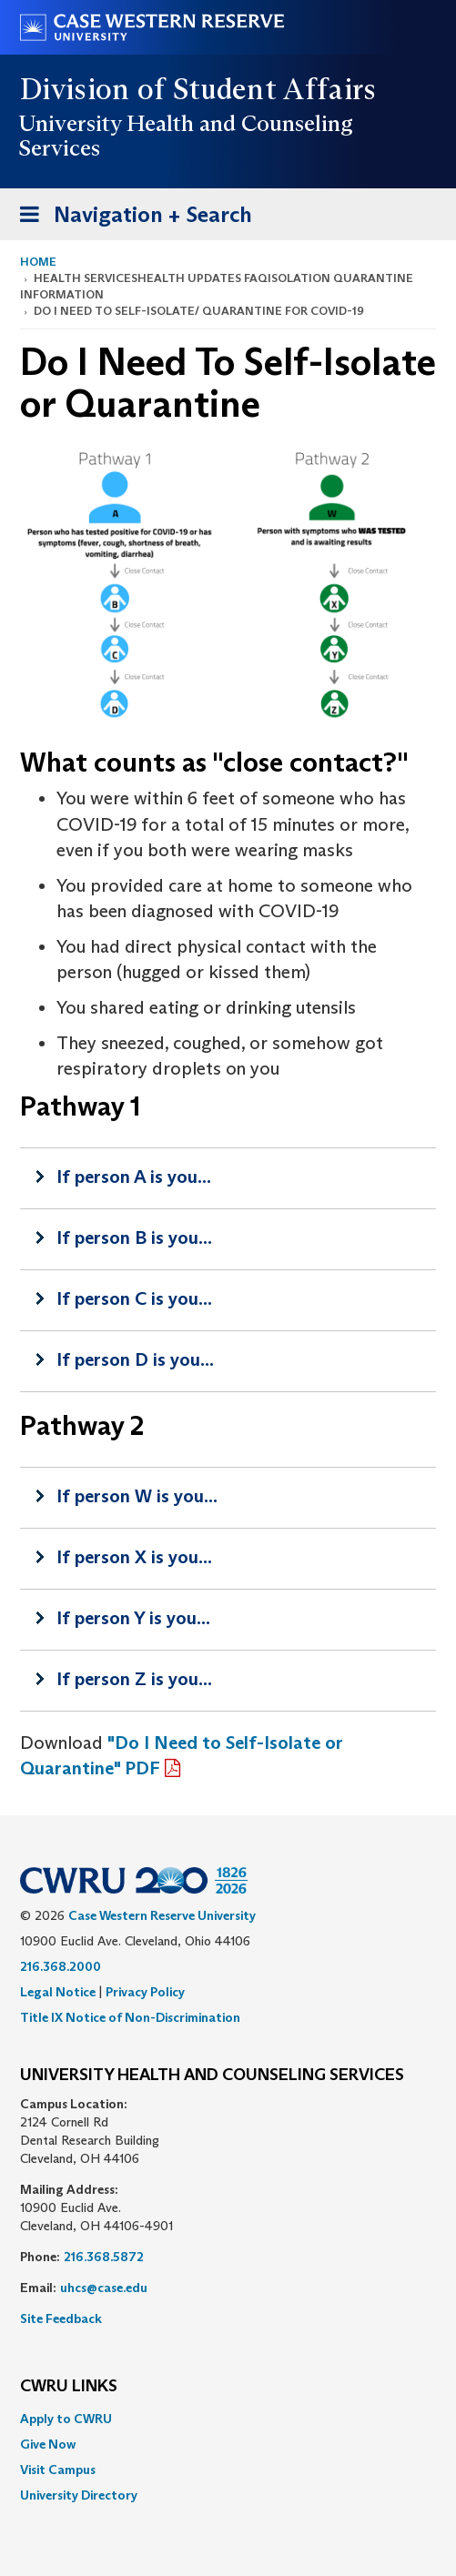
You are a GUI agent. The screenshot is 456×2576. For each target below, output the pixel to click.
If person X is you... (134, 1557)
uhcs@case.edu (103, 2287)
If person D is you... (135, 1359)
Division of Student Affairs (198, 89)
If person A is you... (133, 1176)
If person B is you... (134, 1237)
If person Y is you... (133, 1618)
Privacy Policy (145, 1992)
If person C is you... (134, 1298)
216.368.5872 (104, 2256)
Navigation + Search (130, 218)
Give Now (48, 2444)
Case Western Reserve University (162, 1915)
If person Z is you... (134, 1679)
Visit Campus (58, 2469)
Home (38, 261)
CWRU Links (68, 2387)
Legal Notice (58, 1992)
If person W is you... (137, 1496)
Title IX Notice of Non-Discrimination (130, 2017)
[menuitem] (228, 2418)
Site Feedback (61, 2318)
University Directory (78, 2495)
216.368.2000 (60, 1966)
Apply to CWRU (66, 2418)
